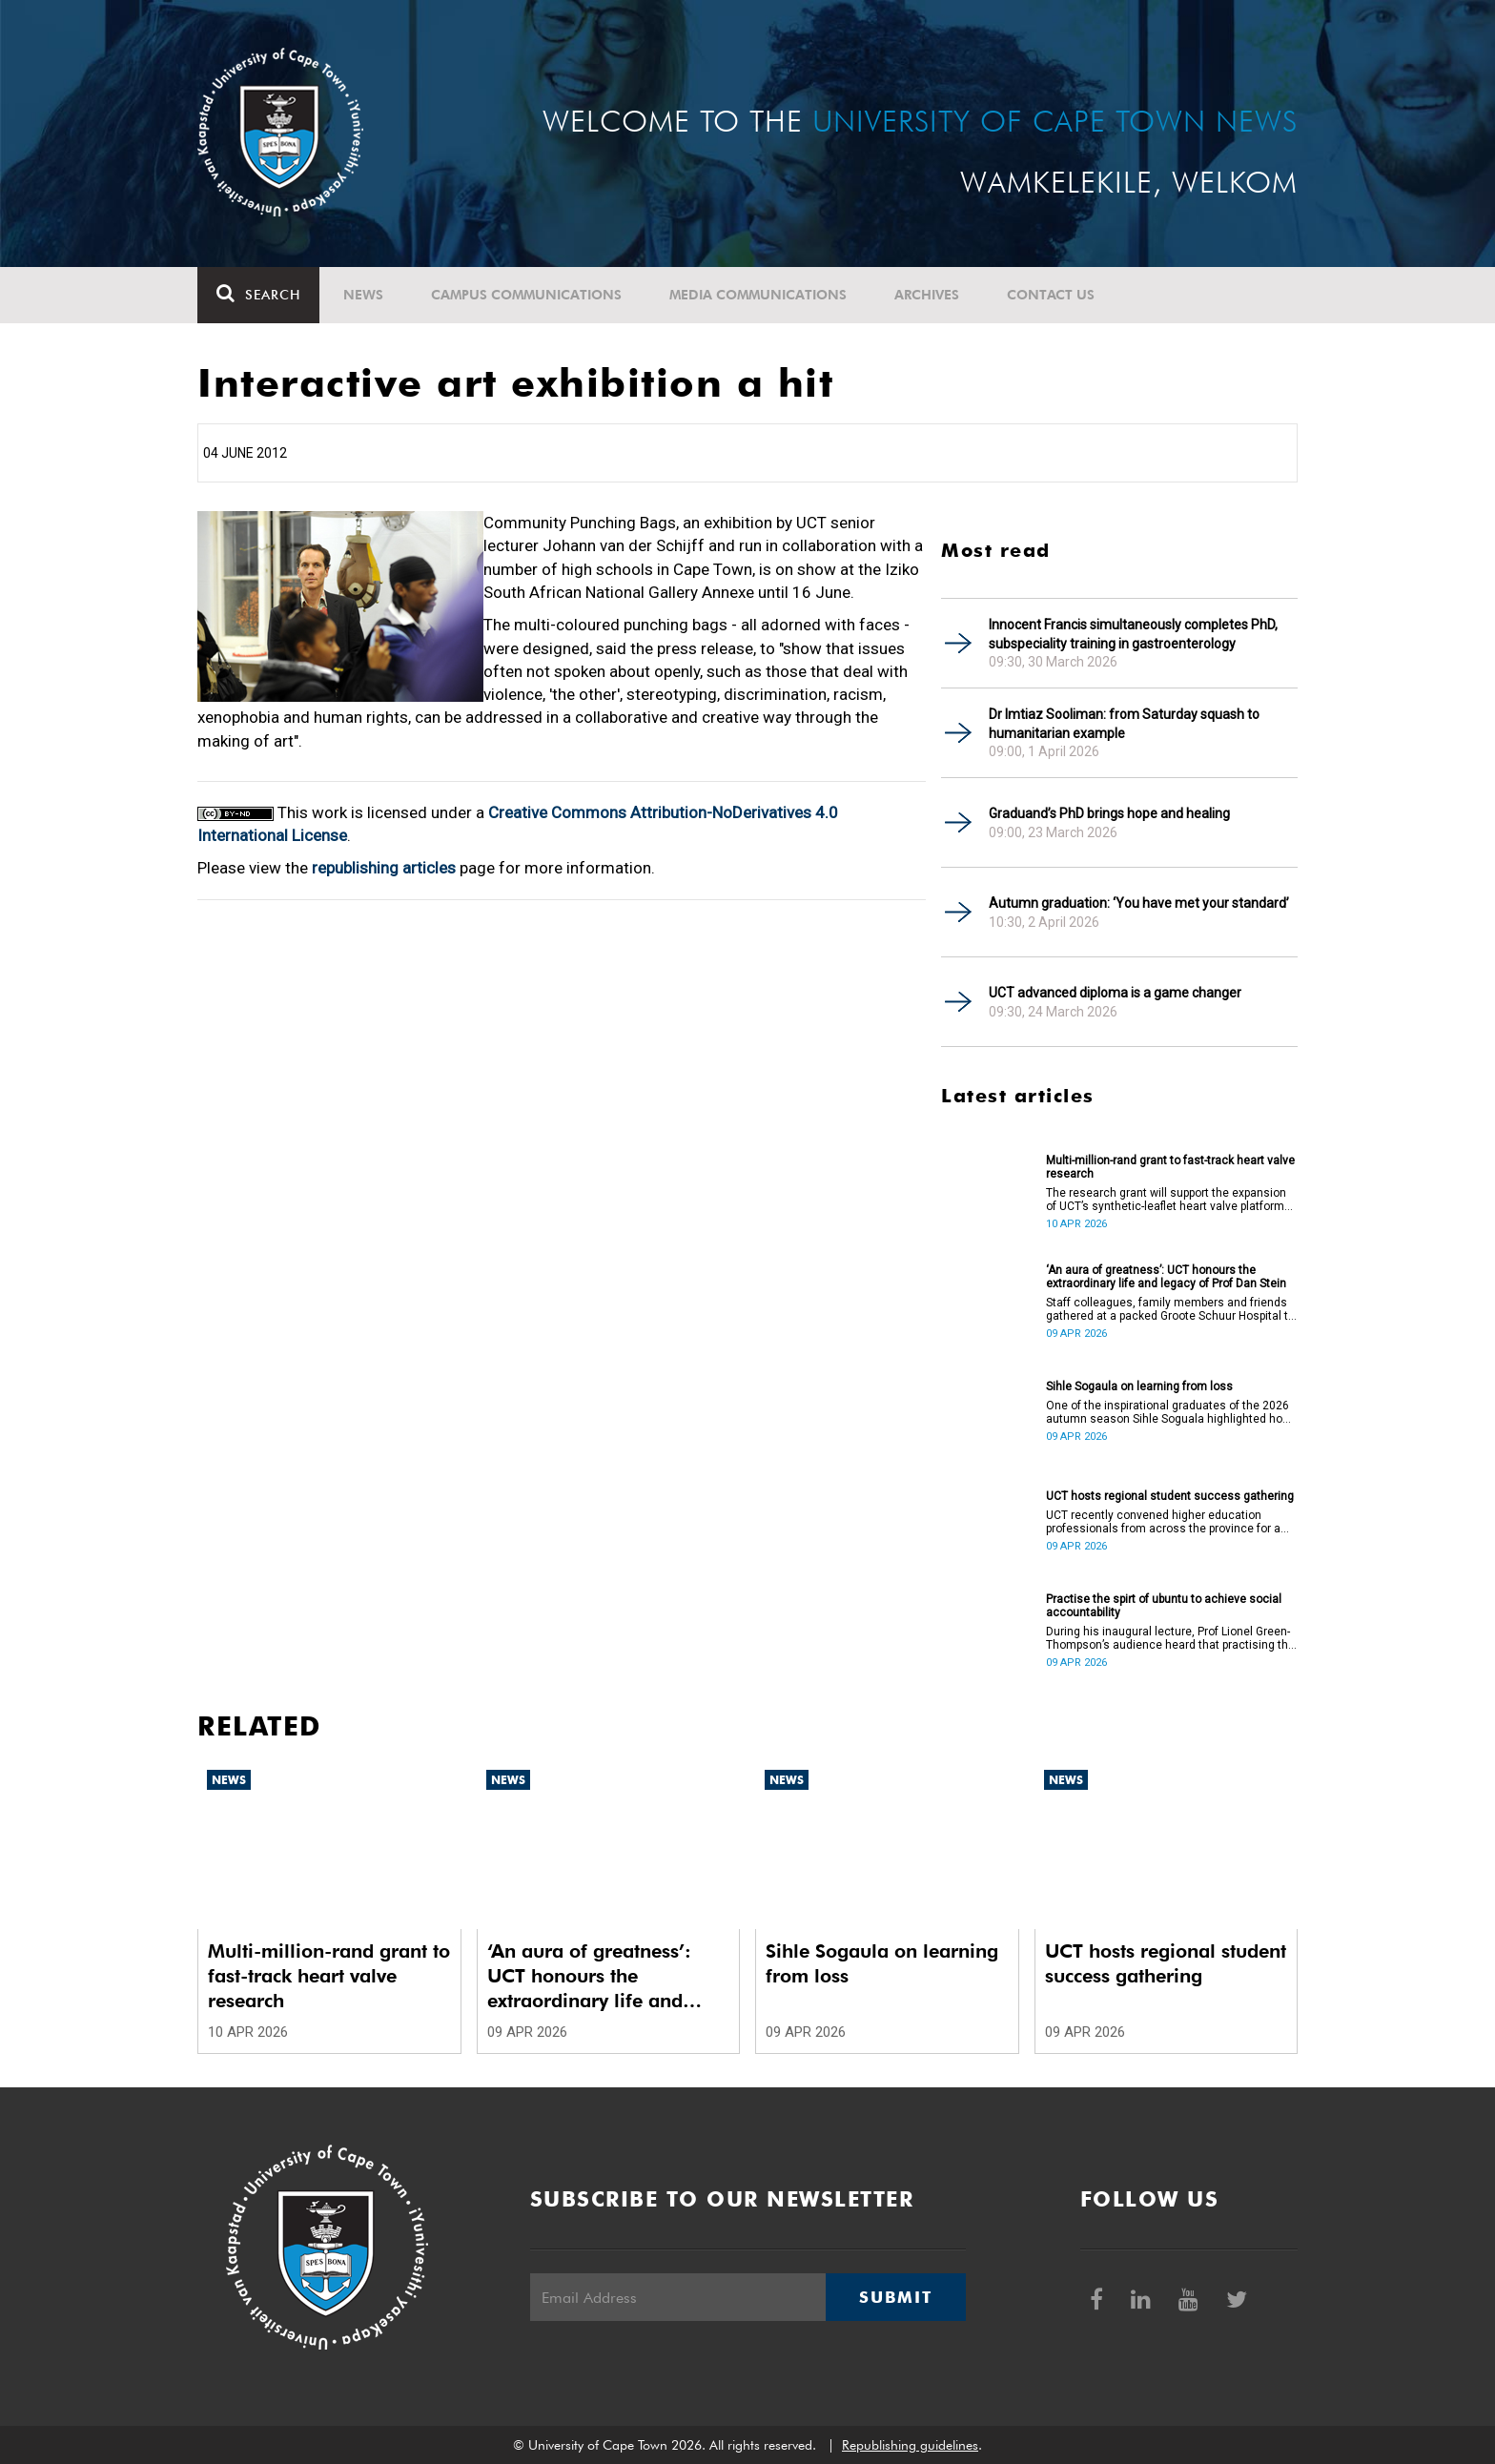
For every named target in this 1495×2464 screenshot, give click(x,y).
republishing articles (384, 867)
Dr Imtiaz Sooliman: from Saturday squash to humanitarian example (1124, 724)
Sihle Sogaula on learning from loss (1139, 1386)
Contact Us (1051, 294)
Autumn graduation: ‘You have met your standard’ (1139, 903)
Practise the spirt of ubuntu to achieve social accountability (1163, 1605)
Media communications (758, 294)
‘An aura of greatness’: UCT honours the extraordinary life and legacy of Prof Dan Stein (1166, 1276)
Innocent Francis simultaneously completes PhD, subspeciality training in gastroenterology (1133, 634)
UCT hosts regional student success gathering (1170, 1496)
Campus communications (526, 294)
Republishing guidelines (910, 2445)
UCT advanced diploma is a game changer (1115, 992)
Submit (895, 2297)
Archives (926, 294)
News (363, 294)
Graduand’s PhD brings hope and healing (1109, 813)
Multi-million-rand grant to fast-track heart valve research (1170, 1167)
